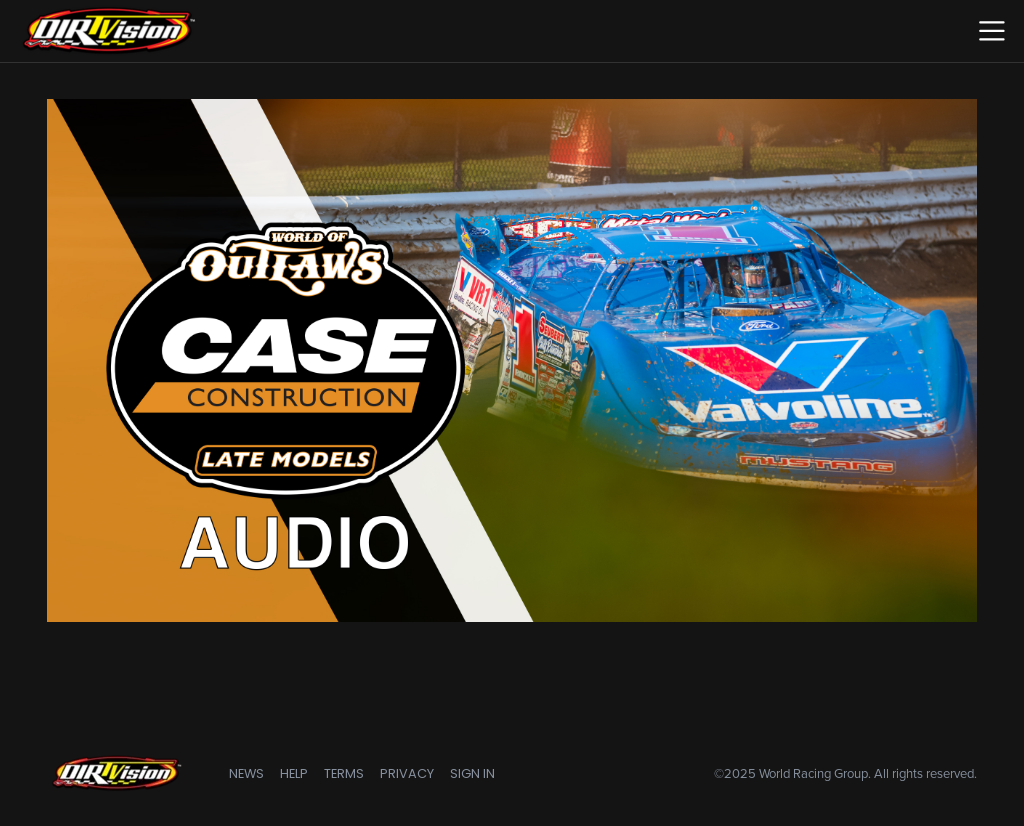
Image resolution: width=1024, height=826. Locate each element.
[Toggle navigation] (992, 31)
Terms (344, 773)
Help (294, 773)
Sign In (472, 773)
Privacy (407, 773)
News (246, 773)
